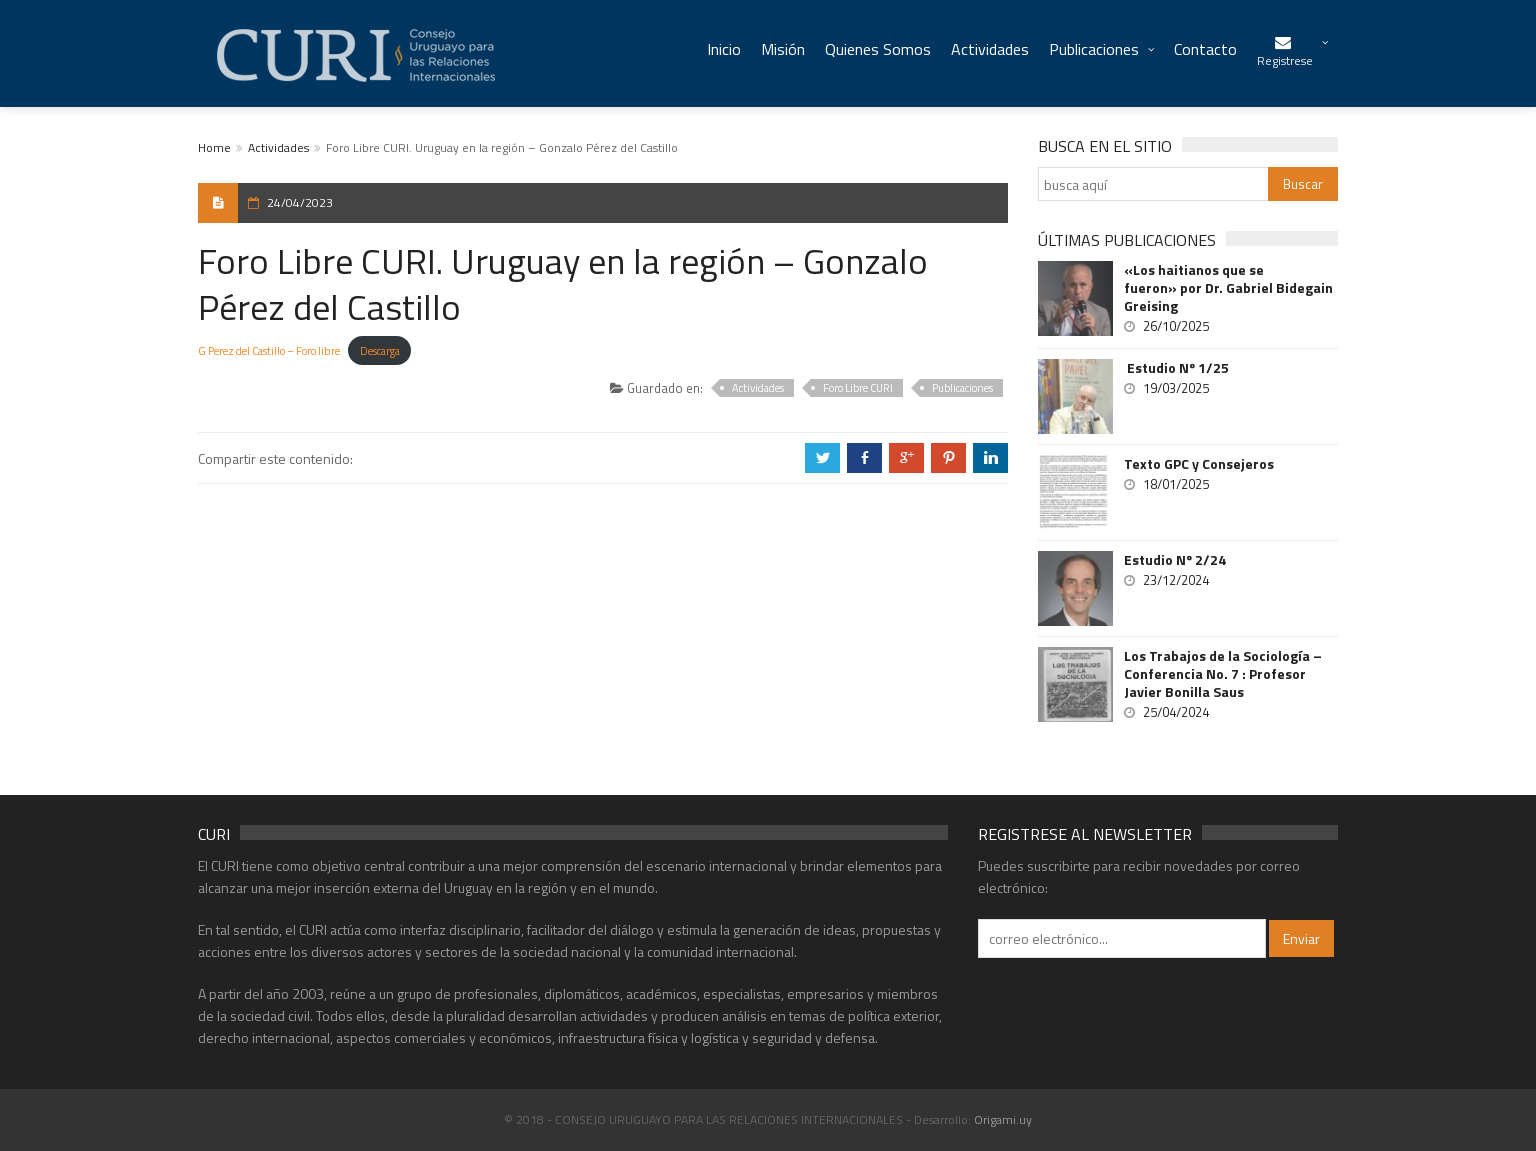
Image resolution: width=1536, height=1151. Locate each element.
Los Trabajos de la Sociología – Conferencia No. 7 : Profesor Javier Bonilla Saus (1223, 674)
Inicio (724, 49)
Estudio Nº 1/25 (1176, 368)
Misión (783, 49)
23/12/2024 (1176, 580)
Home (214, 147)
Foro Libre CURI (858, 388)
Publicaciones (1094, 49)
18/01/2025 (1176, 484)
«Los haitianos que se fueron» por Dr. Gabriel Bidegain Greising (1228, 288)
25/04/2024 (1176, 712)
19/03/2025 (1176, 388)
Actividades (990, 49)
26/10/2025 (1176, 326)
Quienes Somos (878, 49)
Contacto (1205, 49)
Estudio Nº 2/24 (1175, 560)
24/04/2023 (300, 202)
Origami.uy (1003, 1119)
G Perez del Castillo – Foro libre (269, 350)
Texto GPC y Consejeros (1199, 464)
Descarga (380, 350)
